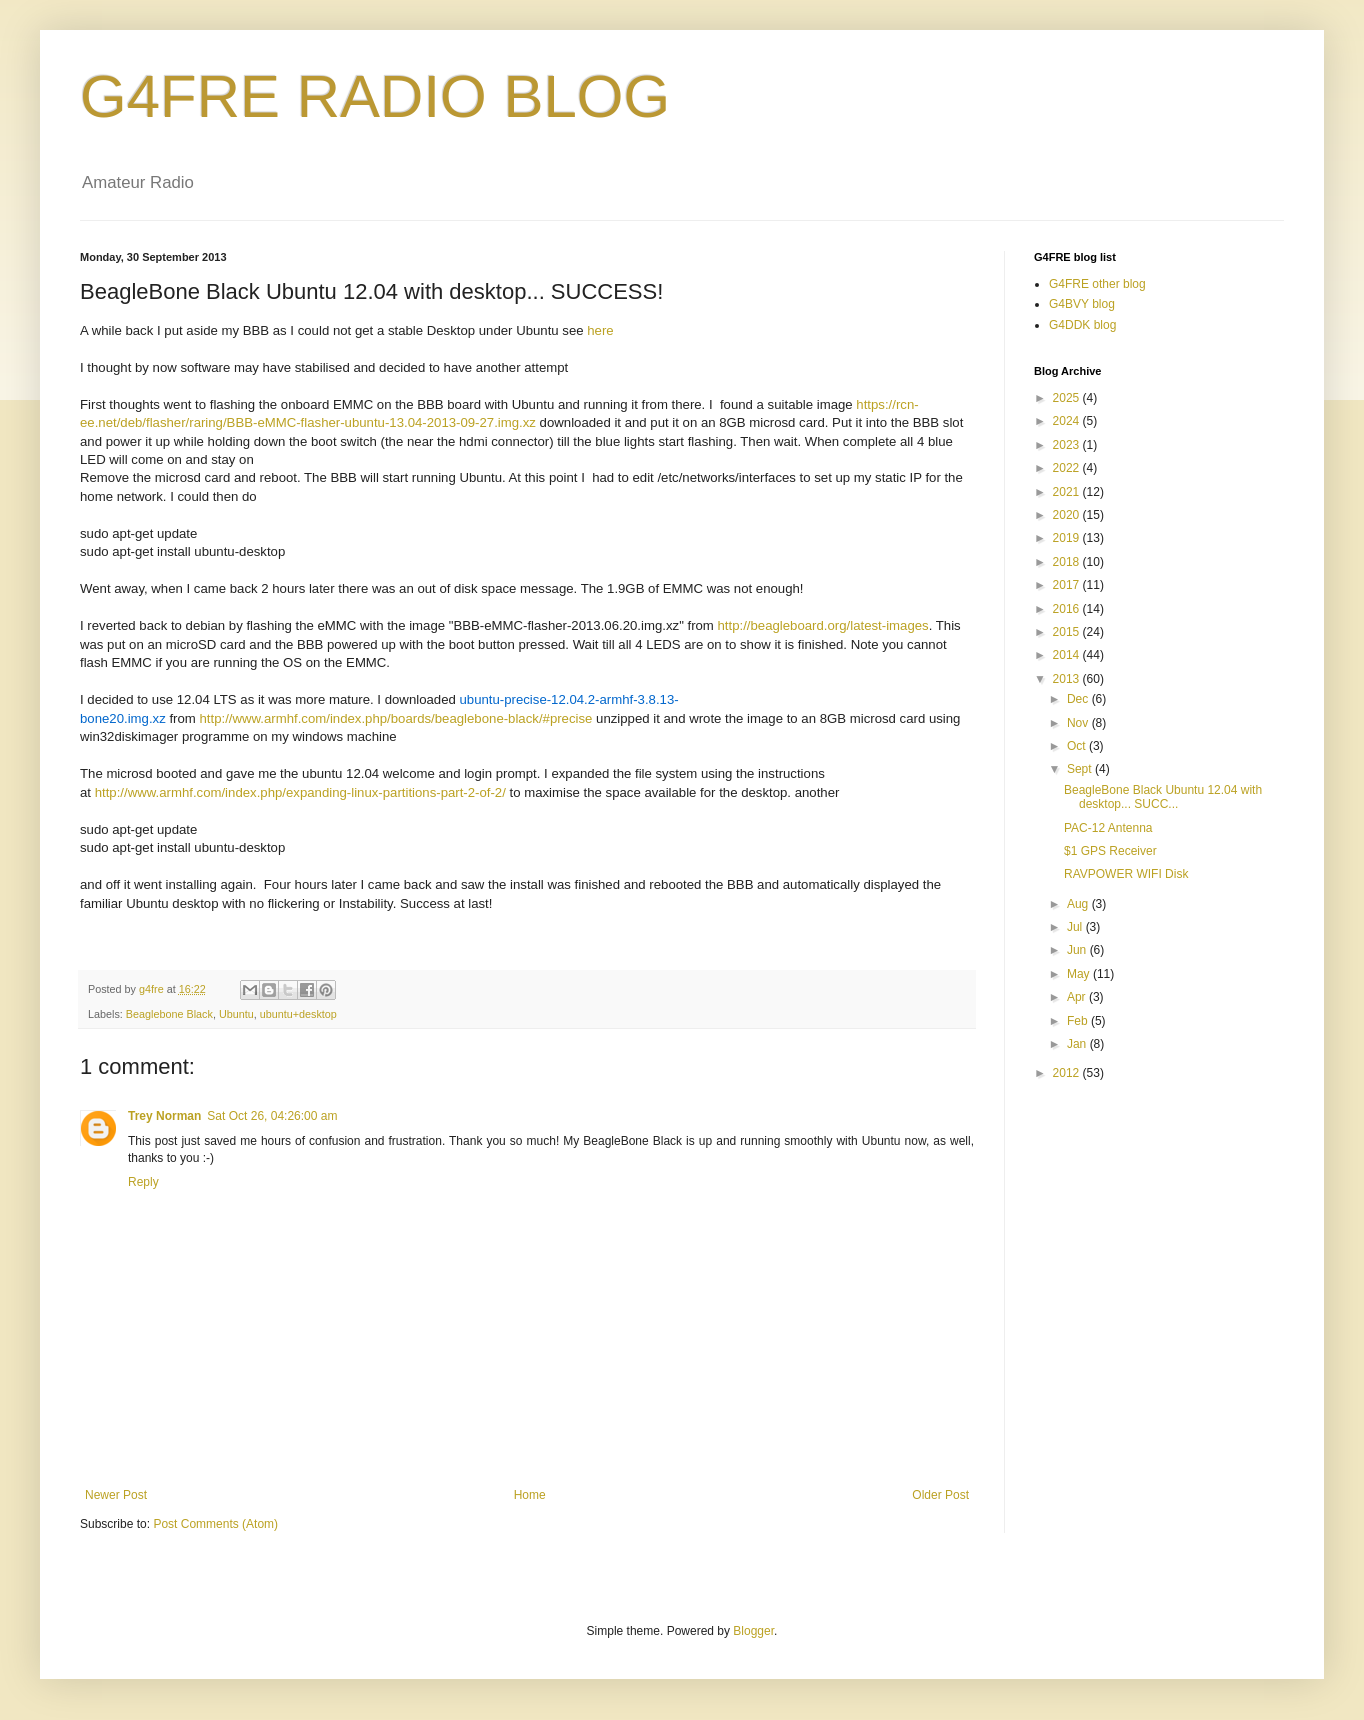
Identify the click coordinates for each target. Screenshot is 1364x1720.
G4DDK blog (1082, 325)
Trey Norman (164, 1116)
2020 (1068, 515)
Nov (1079, 723)
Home (530, 1495)
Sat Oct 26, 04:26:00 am (272, 1116)
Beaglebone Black (169, 1014)
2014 (1068, 655)
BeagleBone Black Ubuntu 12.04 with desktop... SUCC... (1163, 797)
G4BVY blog (1082, 304)
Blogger (753, 1631)
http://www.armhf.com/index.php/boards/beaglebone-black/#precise (395, 718)
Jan (1078, 1044)
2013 (1068, 679)
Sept (1081, 769)
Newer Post (116, 1495)
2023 (1068, 445)
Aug (1079, 904)
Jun (1078, 950)
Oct (1078, 746)
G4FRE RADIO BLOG (375, 96)
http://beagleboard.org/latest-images (823, 625)
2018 (1068, 562)
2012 (1068, 1073)
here (600, 330)
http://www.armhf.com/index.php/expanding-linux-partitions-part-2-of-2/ (300, 792)
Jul (1076, 927)
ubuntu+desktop (298, 1014)
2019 (1068, 538)
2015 (1068, 632)
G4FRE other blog (1097, 284)
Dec (1079, 699)
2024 (1068, 421)
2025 (1068, 398)
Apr (1078, 997)
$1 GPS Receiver (1110, 851)
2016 (1068, 609)
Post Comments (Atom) (215, 1524)
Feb (1079, 1021)
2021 (1068, 492)
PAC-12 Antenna (1108, 828)
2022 (1068, 468)
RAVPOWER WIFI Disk (1126, 874)
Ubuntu (236, 1014)
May (1080, 974)
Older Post (940, 1495)
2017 (1068, 585)
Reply (143, 1182)
